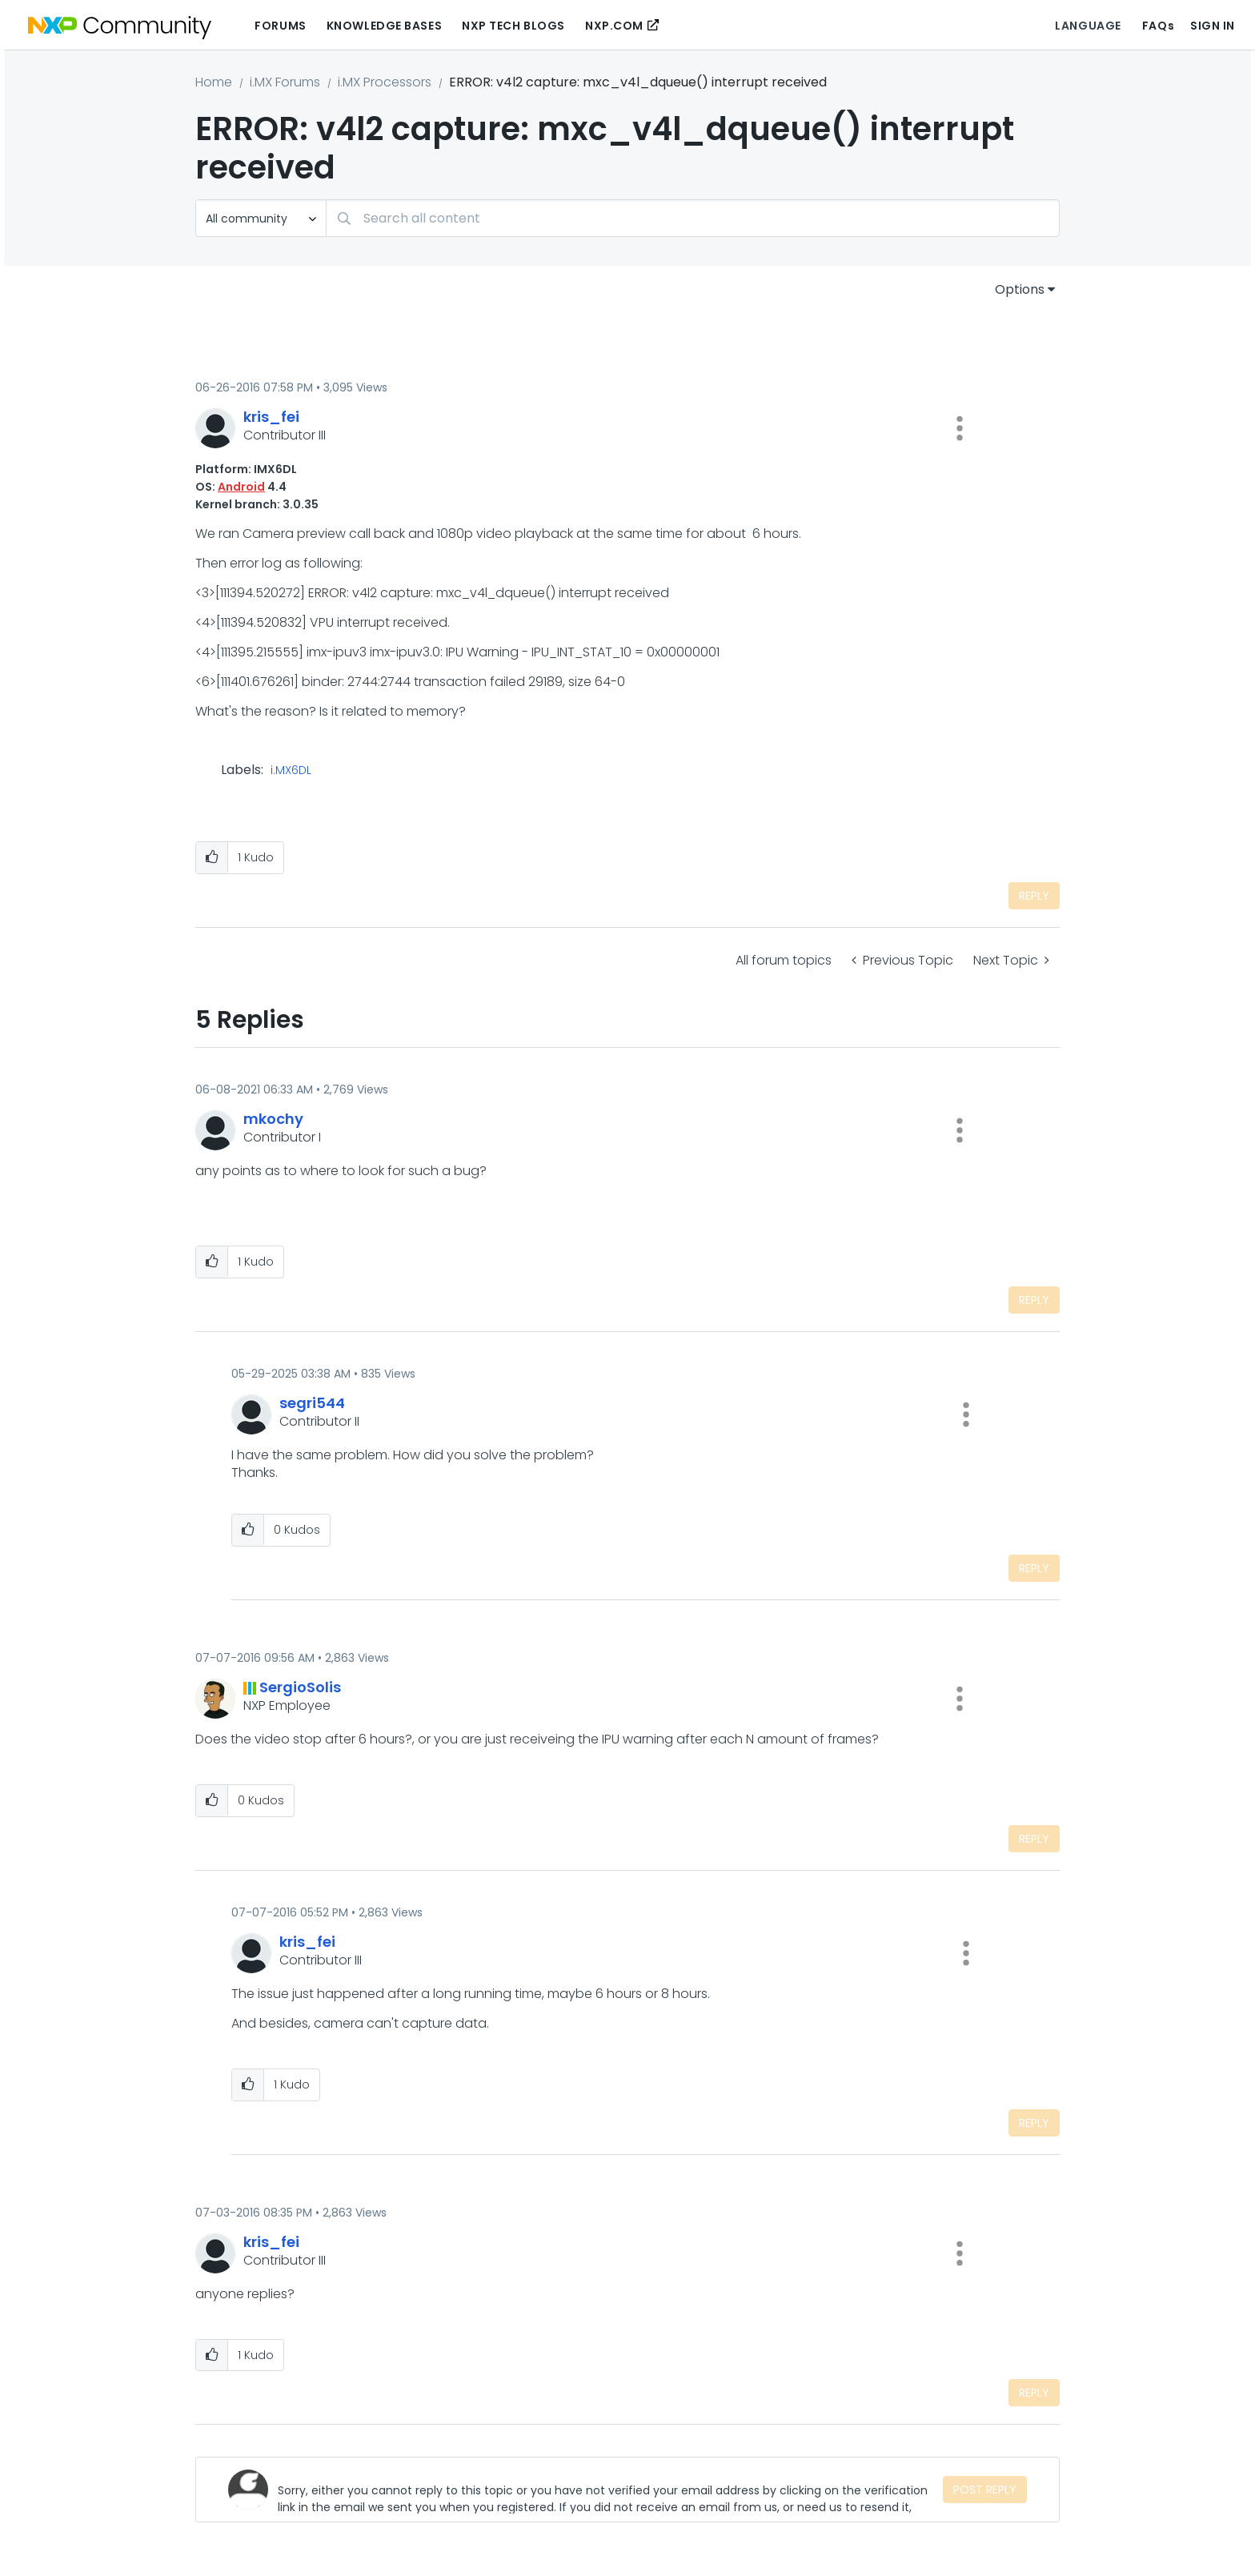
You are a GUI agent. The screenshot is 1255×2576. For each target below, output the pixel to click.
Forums (280, 26)
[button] (960, 428)
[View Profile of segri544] (312, 1403)
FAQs (1158, 26)
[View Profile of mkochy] (273, 1119)
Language (1088, 26)
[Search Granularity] (261, 218)
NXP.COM (614, 26)
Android (241, 487)
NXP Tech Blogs (513, 26)
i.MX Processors (384, 82)
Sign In (1212, 26)
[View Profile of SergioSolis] (300, 1687)
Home (213, 82)
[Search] (693, 218)
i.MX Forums (285, 82)
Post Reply (984, 2490)
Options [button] (1019, 289)
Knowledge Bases (384, 26)
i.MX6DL (291, 771)
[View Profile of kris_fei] (271, 417)
